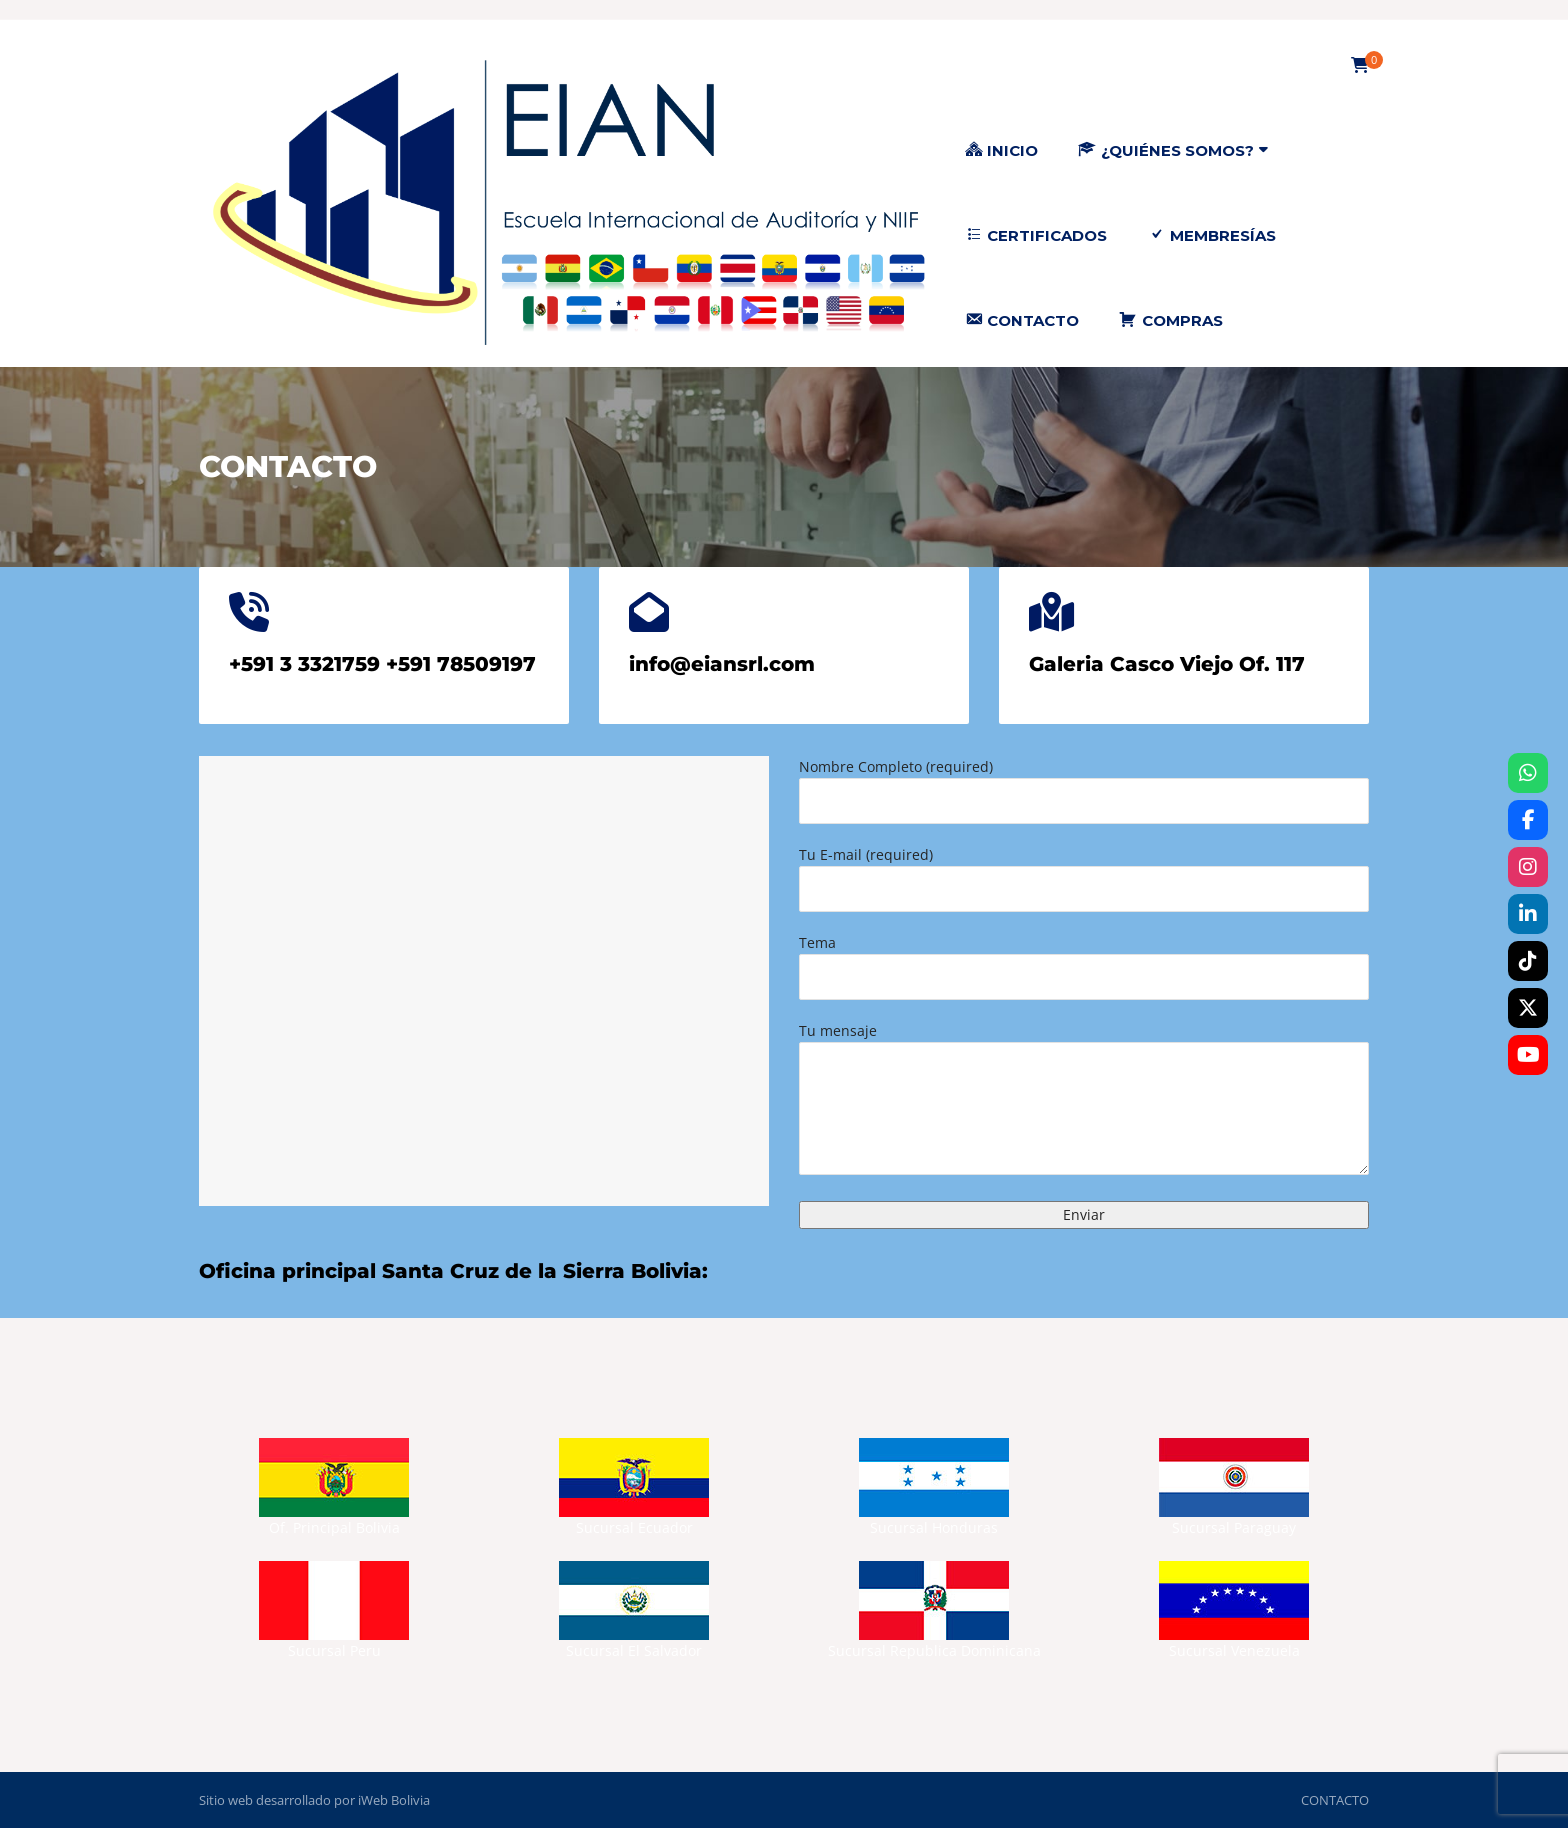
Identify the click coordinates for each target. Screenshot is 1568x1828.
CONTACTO (1335, 1800)
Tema (1084, 966)
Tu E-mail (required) (1084, 878)
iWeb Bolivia (394, 1800)
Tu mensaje (1084, 1101)
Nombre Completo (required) (1084, 790)
